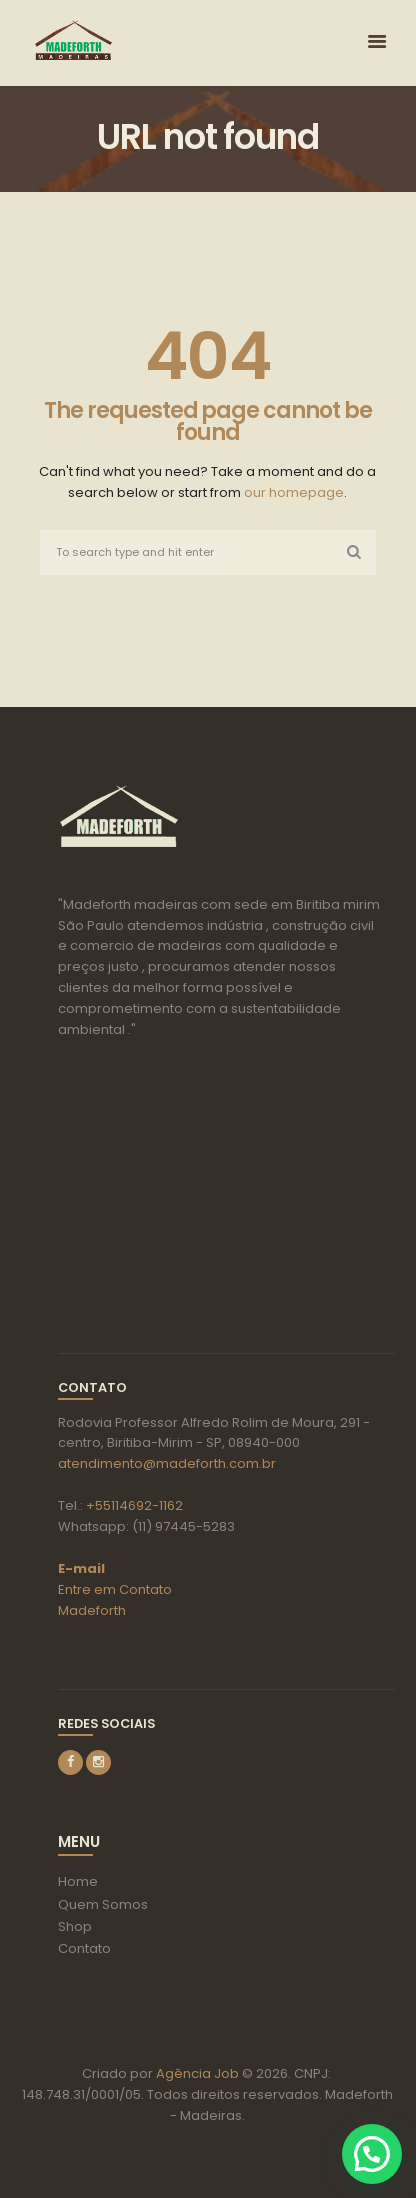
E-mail (81, 1568)
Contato (84, 1948)
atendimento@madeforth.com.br (167, 1463)
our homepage (294, 492)
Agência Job (196, 2073)
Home (78, 1881)
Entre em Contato (115, 1589)
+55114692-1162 (134, 1505)
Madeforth (92, 1610)
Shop (75, 1926)
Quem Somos (103, 1904)
